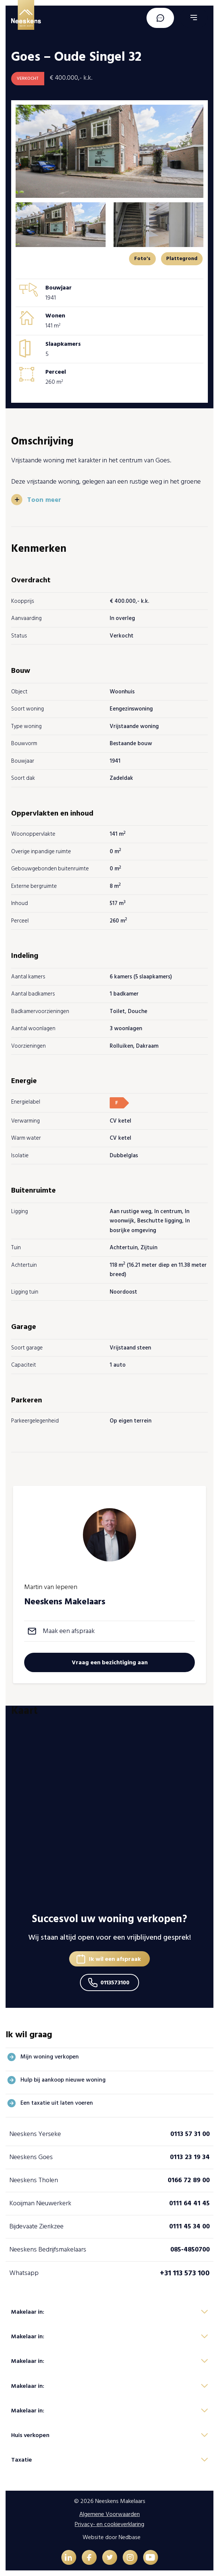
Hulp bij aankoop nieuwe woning (63, 2080)
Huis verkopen (30, 2435)
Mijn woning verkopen (49, 2056)
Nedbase (130, 2537)
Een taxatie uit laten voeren (56, 2103)
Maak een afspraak (69, 1631)
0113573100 (114, 1982)
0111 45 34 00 (189, 2226)
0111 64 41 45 (189, 2203)
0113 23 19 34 (190, 2157)
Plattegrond (181, 258)
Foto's (142, 258)
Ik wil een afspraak (115, 1959)
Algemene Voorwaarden (109, 2514)
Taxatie (21, 2460)
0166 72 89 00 (189, 2180)
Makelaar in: (27, 2312)
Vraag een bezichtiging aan (110, 1662)
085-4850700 (190, 2249)
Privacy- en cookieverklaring (109, 2524)
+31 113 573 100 (185, 2273)
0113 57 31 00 (190, 2134)
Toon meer (44, 499)
